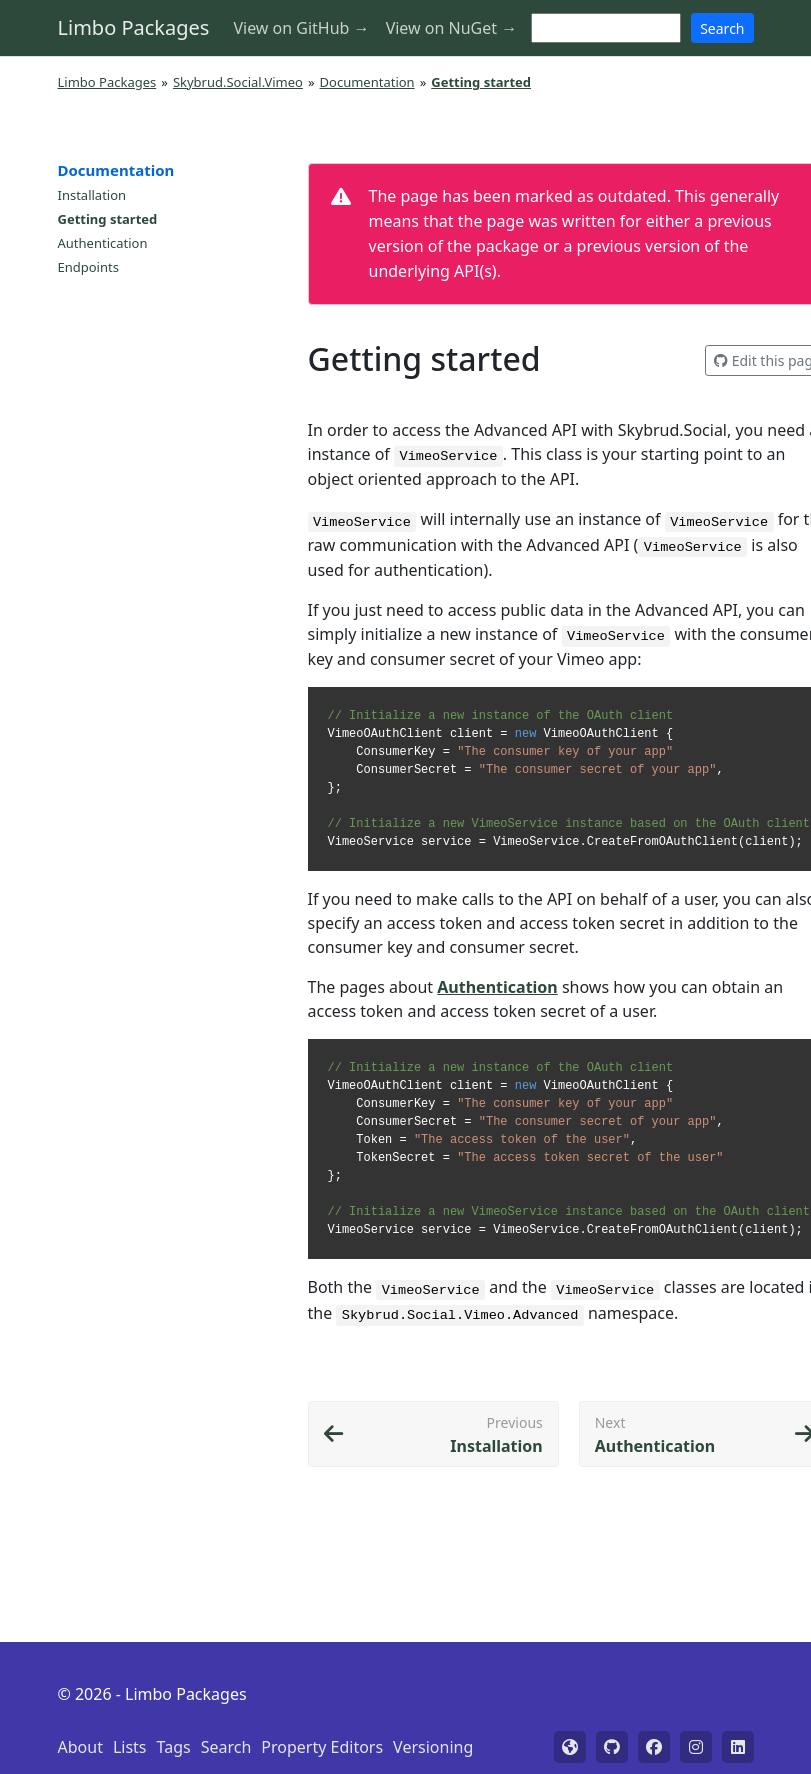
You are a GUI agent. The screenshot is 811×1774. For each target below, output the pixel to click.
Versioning (433, 1747)
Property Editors (322, 1747)
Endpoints (88, 267)
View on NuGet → (452, 28)
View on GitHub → (301, 28)
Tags (174, 1747)
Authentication (103, 243)
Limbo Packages (134, 27)
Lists (130, 1747)
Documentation (367, 82)
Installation (92, 195)
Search (722, 28)
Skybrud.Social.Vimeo (238, 82)
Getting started (108, 219)
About (80, 1747)
